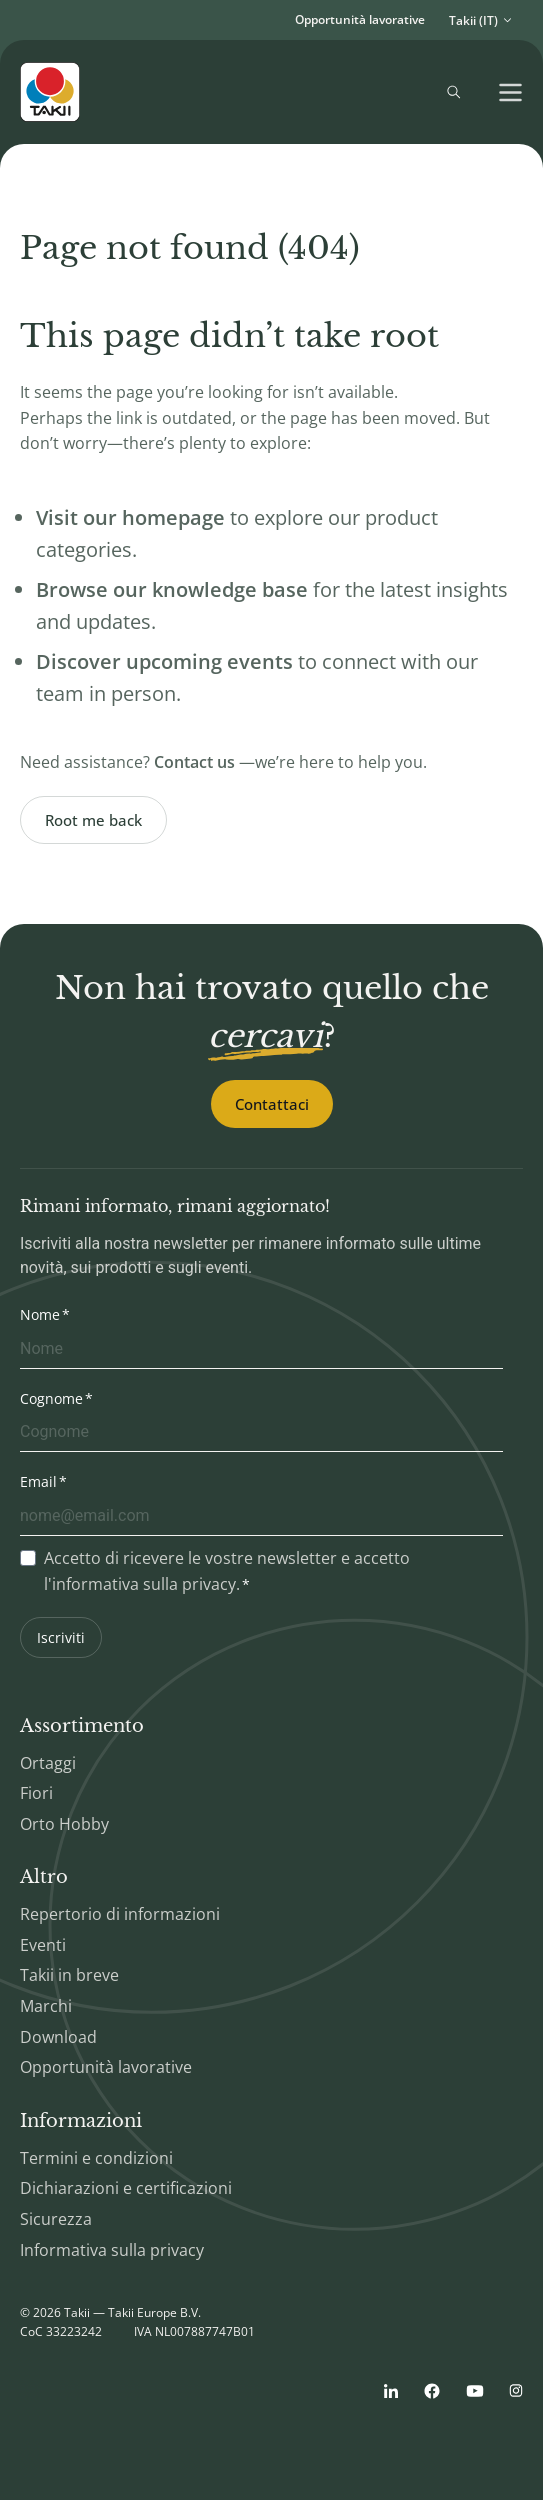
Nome (40, 1314)
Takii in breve (69, 1975)
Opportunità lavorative (360, 19)
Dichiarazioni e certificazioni (126, 2188)
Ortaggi (48, 1763)
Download (58, 2037)
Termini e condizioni (96, 2158)
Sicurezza (56, 2219)
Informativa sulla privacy (112, 2250)
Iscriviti (61, 1637)
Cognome (51, 1398)
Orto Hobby (64, 1824)
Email (38, 1481)
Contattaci (272, 1104)
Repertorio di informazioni (120, 1914)
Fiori (36, 1793)
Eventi (43, 1945)
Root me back (93, 820)
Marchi (46, 2006)
